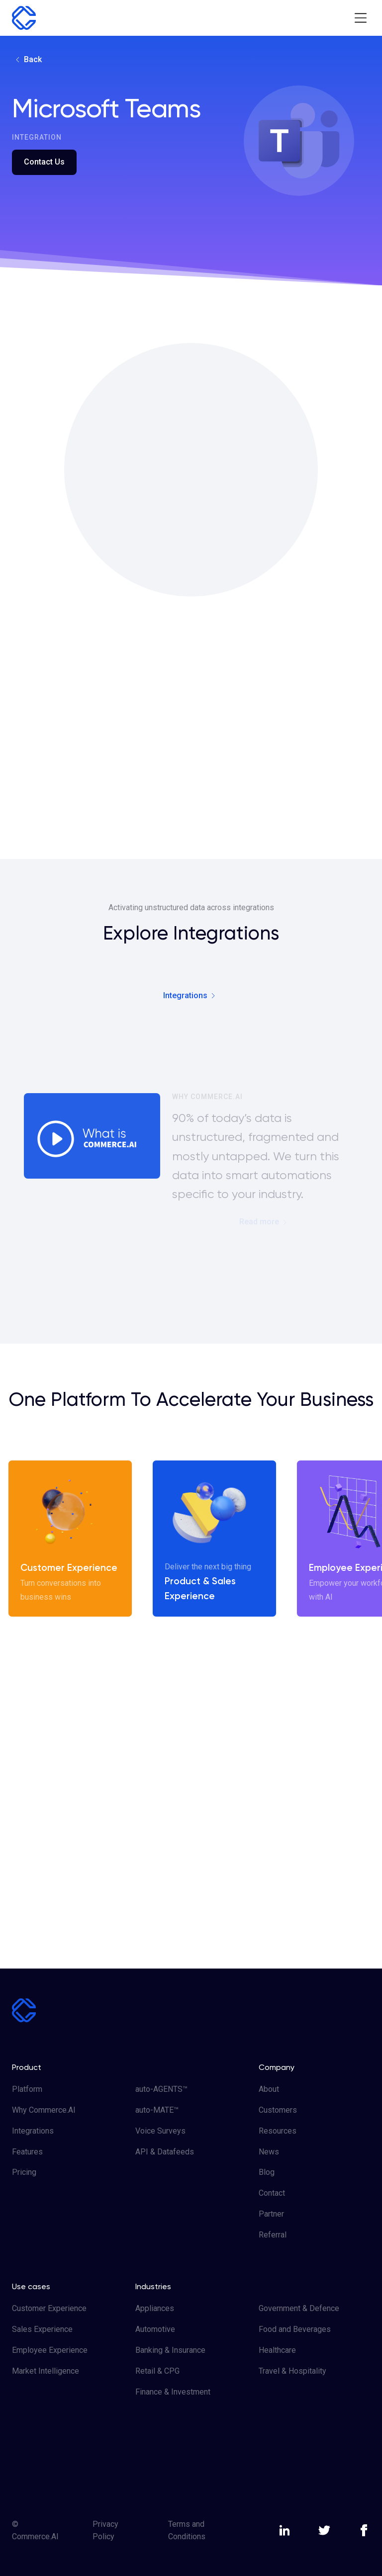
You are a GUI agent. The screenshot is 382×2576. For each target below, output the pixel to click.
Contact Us (44, 162)
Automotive (155, 2329)
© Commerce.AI (35, 2530)
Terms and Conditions (186, 2530)
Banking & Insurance (170, 2350)
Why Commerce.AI (44, 2110)
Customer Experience (49, 2308)
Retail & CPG (157, 2371)
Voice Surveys (160, 2131)
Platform (27, 2089)
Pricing (24, 2172)
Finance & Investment (172, 2392)
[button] (360, 18)
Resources (277, 2131)
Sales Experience (42, 2329)
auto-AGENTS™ (161, 2089)
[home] (24, 18)
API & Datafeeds (164, 2151)
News (269, 2151)
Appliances (154, 2308)
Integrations (33, 2131)
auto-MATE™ (157, 2110)
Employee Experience (50, 2350)
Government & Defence (299, 2308)
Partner (271, 2214)
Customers (278, 2110)
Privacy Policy (105, 2530)
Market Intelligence (45, 2371)
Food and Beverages (295, 2329)
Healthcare (277, 2350)
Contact (272, 2193)
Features (27, 2151)
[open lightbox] (92, 1136)
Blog (267, 2172)
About (269, 2089)
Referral (272, 2234)
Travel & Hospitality (292, 2371)
